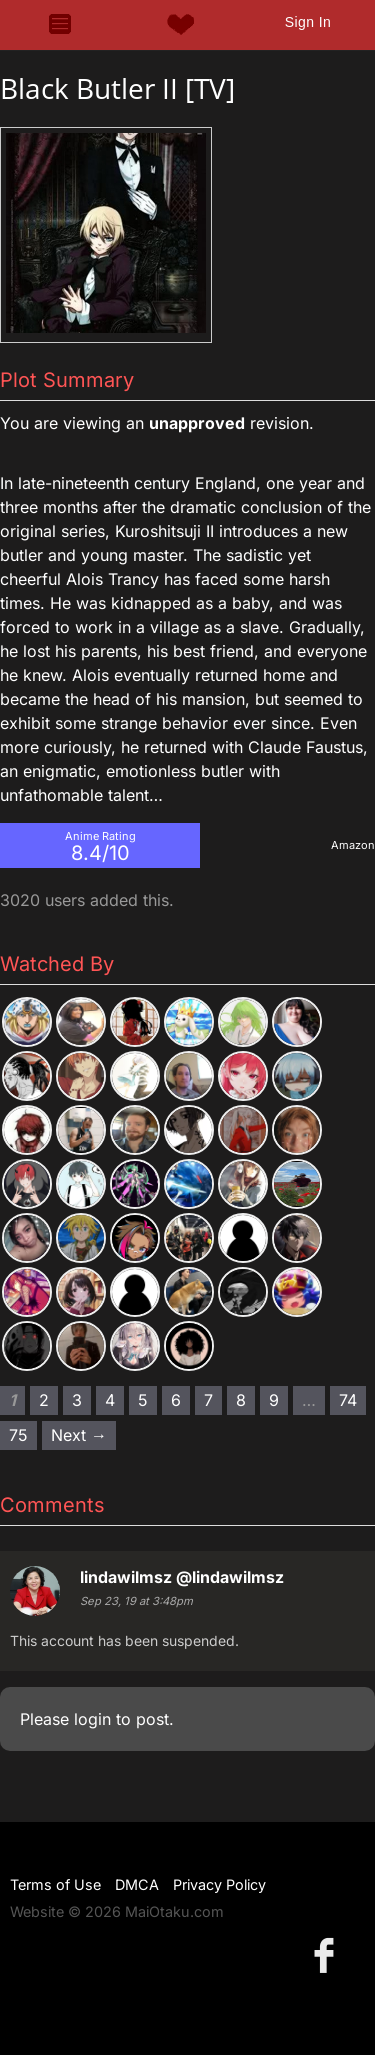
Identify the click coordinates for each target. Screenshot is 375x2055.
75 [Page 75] (18, 1435)
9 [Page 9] (274, 1400)
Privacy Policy (219, 1884)
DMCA (137, 1884)
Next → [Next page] (79, 1435)
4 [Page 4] (110, 1400)
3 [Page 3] (77, 1400)
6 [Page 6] (176, 1400)
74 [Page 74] (348, 1400)
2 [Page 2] (44, 1400)
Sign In (308, 22)
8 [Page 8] (241, 1400)
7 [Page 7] (208, 1400)
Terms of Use (55, 1884)
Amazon (353, 845)
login (92, 1719)
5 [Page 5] (143, 1400)
